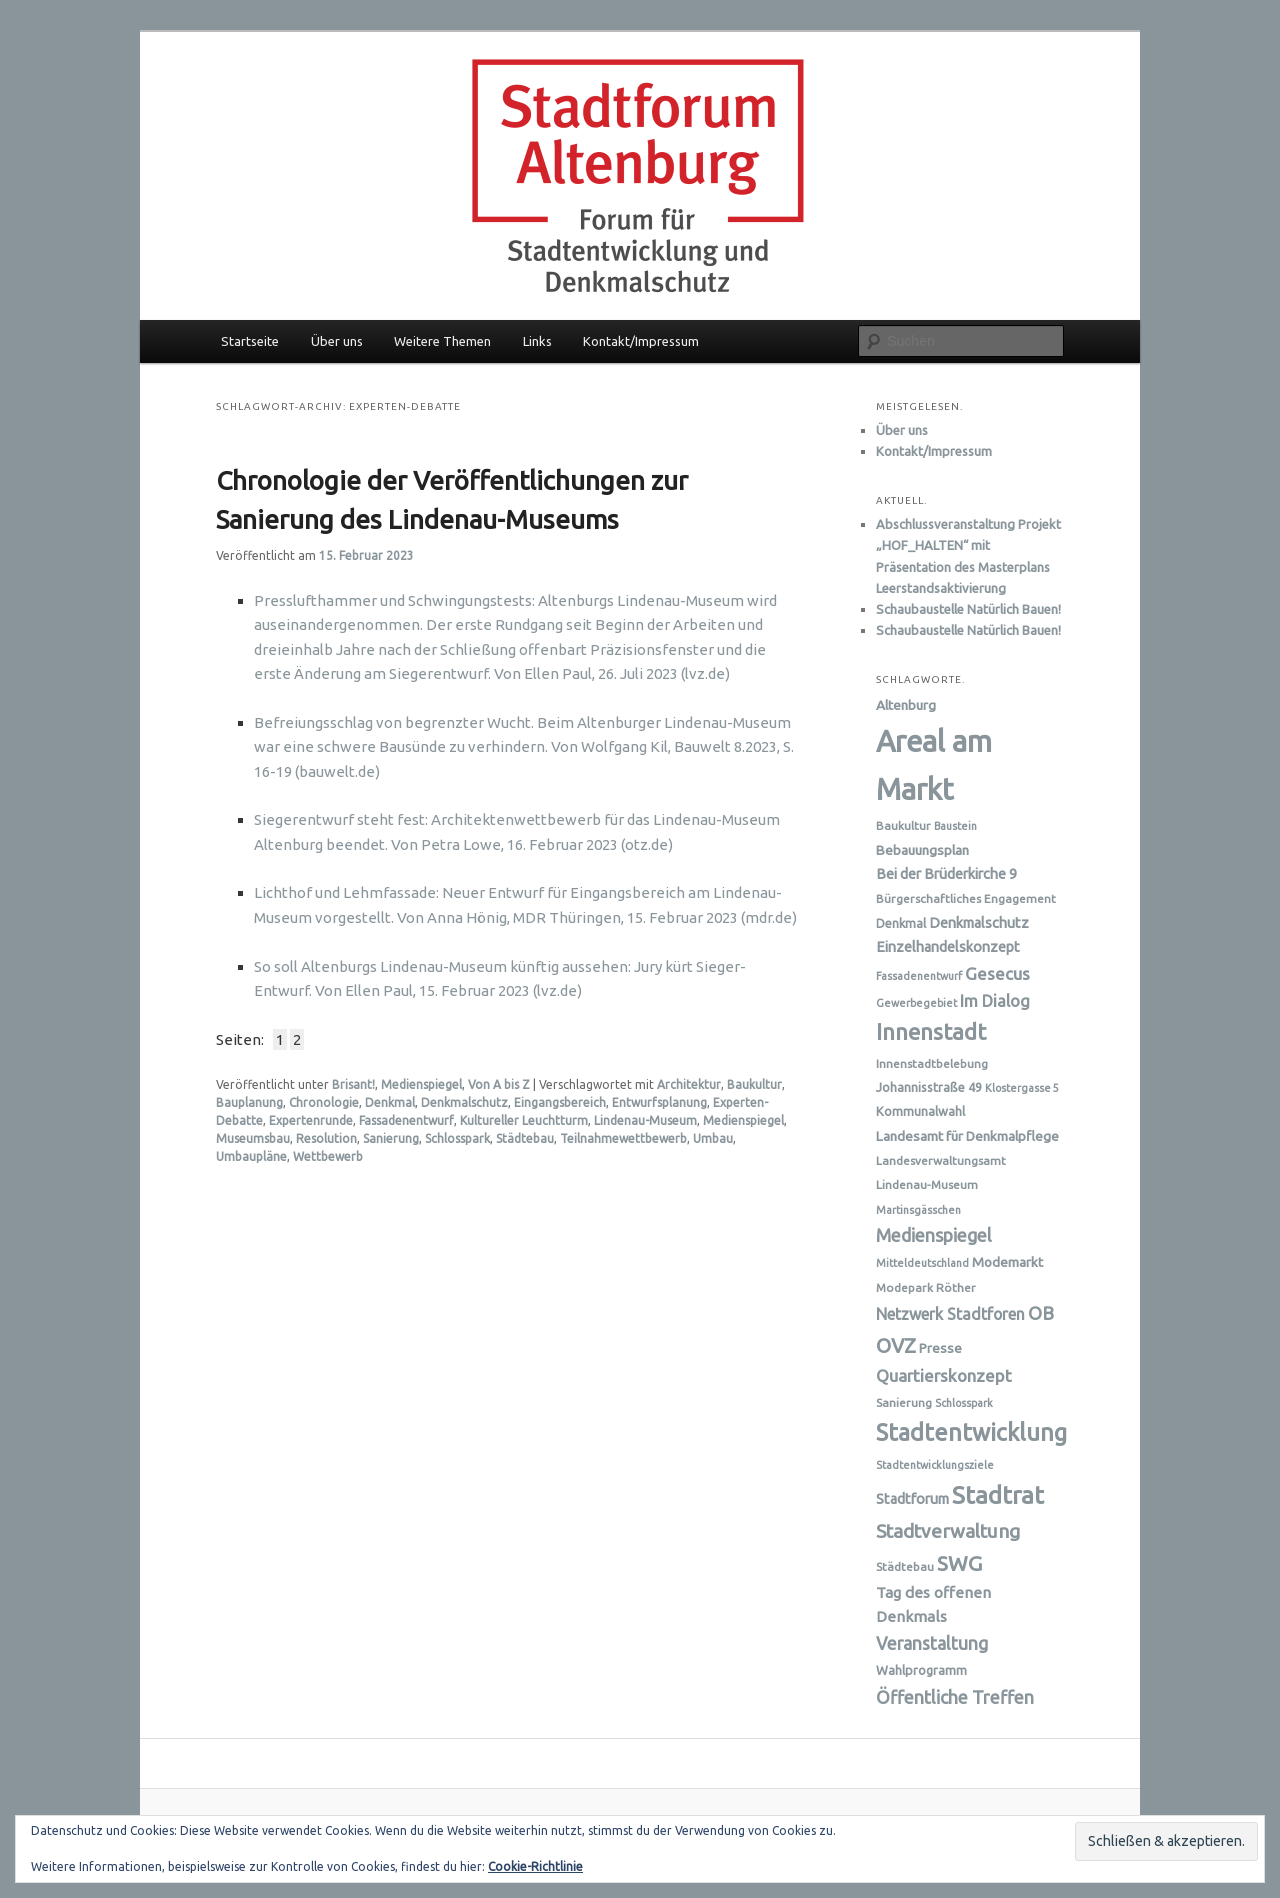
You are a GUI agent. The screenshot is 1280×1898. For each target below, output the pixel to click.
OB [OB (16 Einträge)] (1041, 1313)
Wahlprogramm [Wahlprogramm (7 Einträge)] (921, 1670)
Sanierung (391, 1138)
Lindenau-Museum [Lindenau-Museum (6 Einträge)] (927, 1184)
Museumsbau (253, 1138)
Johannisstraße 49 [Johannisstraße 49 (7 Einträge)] (929, 1087)
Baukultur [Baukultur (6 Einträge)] (903, 825)
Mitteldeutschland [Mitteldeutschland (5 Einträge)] (922, 1263)
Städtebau (525, 1138)
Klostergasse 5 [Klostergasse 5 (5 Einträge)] (1022, 1088)
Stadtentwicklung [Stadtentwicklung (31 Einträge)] (971, 1432)
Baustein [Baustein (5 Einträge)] (955, 826)
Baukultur (754, 1084)
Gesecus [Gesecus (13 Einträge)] (997, 973)
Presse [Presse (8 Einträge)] (940, 1348)
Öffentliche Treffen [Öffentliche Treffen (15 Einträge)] (955, 1697)
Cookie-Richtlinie (535, 1866)
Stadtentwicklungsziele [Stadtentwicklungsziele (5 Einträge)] (935, 1465)
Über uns (337, 341)
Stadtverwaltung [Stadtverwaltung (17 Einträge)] (948, 1531)
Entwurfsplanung (659, 1102)
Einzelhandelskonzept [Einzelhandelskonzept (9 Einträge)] (948, 947)
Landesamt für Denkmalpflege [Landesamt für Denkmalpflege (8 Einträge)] (967, 1136)
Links (537, 341)
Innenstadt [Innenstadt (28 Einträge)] (931, 1031)
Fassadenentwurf (406, 1120)
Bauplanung (249, 1102)
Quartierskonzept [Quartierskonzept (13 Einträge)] (944, 1375)
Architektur (689, 1084)
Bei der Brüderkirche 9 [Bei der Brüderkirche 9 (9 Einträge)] (946, 874)
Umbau (713, 1138)
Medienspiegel (421, 1084)
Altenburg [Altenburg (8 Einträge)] (906, 705)
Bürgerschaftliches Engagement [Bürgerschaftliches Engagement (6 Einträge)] (966, 898)
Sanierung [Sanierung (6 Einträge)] (904, 1402)
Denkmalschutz (464, 1102)
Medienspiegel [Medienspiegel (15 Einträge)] (934, 1235)
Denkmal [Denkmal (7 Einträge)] (901, 923)
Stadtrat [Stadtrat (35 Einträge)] (998, 1495)
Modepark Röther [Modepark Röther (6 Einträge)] (926, 1287)
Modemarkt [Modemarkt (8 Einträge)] (1007, 1262)
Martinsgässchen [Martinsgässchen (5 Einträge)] (918, 1210)
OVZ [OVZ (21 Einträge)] (896, 1345)
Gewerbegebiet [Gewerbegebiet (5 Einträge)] (916, 1003)
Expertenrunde (311, 1120)
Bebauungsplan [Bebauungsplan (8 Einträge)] (922, 850)
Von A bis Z (499, 1084)
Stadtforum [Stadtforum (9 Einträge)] (912, 1499)
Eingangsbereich (560, 1102)
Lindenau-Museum (645, 1120)
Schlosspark (457, 1138)
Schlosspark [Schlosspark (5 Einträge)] (964, 1403)
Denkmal (390, 1102)
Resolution (326, 1138)
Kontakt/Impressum (641, 341)
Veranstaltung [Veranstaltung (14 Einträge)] (932, 1643)
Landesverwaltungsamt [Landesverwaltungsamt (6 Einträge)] (941, 1160)
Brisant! (353, 1084)
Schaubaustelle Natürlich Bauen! (968, 609)
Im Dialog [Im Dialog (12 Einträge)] (995, 1001)
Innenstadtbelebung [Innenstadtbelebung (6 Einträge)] (932, 1063)
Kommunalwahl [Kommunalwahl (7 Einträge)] (920, 1111)
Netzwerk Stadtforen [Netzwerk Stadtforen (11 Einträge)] (950, 1314)
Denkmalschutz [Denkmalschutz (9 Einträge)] (979, 923)
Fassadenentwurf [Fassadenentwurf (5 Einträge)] (919, 976)
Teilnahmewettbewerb (623, 1138)
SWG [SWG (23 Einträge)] (959, 1563)
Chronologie (324, 1102)
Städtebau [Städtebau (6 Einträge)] (905, 1566)
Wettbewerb (328, 1156)
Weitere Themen (442, 341)
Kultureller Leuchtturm (524, 1120)
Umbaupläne (251, 1156)
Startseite (250, 341)
